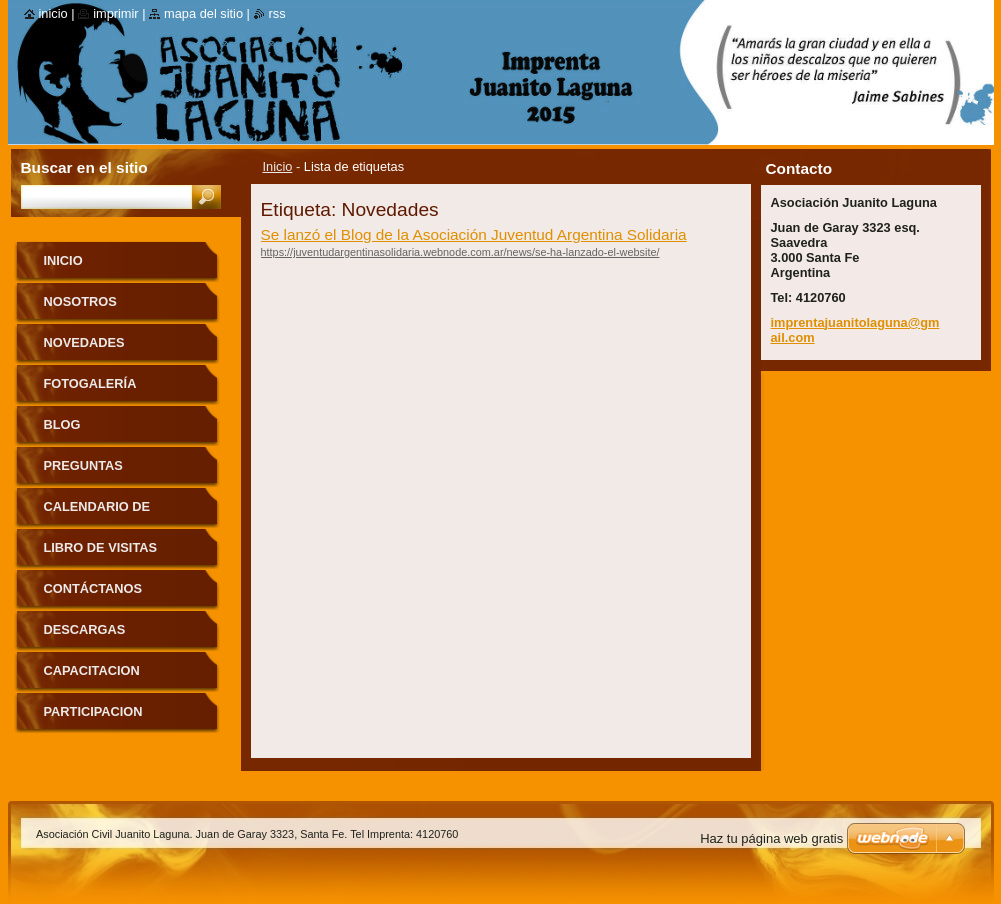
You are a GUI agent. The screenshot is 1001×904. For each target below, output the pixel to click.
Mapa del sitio (203, 13)
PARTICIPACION (93, 711)
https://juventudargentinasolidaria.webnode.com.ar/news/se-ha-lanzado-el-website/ (460, 252)
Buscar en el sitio (84, 167)
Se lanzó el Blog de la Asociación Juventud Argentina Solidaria (474, 234)
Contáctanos (93, 588)
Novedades (84, 342)
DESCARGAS (85, 629)
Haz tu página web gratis (771, 838)
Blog (62, 424)
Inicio (278, 166)
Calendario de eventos (97, 513)
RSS (277, 13)
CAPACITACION (92, 670)
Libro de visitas (101, 547)
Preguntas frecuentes (87, 472)
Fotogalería (90, 383)
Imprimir (116, 13)
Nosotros (80, 301)
